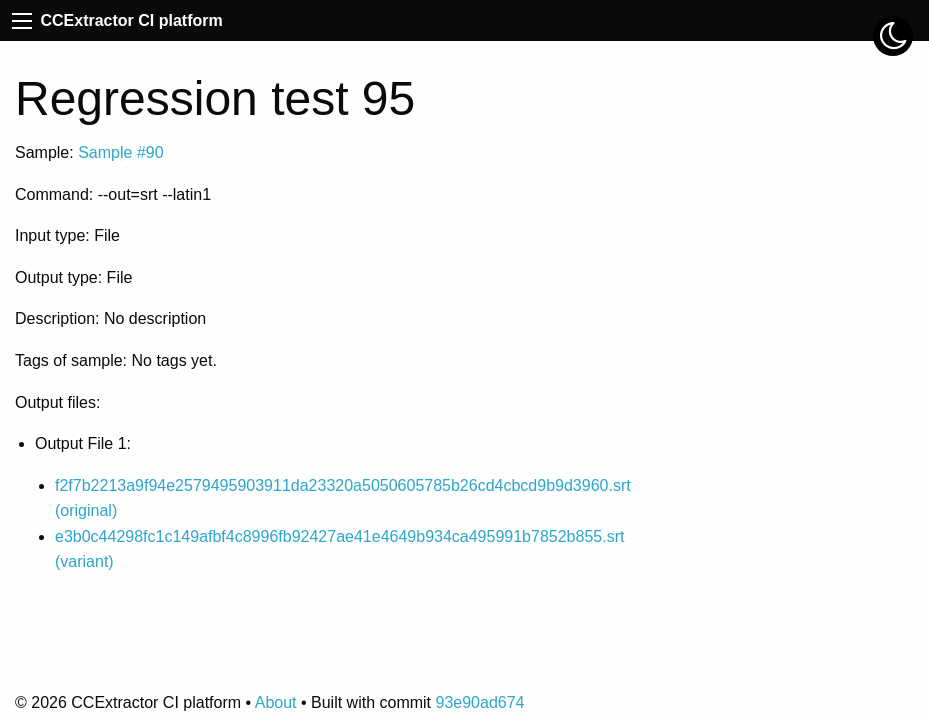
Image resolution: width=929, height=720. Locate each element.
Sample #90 (120, 152)
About (276, 702)
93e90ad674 (479, 702)
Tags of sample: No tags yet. (116, 360)
